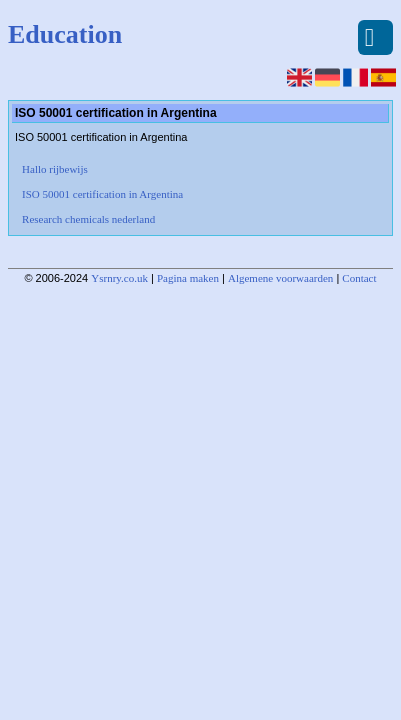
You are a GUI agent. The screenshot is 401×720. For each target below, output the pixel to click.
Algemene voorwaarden (280, 278)
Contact (359, 278)
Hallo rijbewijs (55, 169)
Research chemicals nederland (88, 219)
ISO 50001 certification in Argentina (102, 194)
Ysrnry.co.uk (119, 278)
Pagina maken (188, 278)
